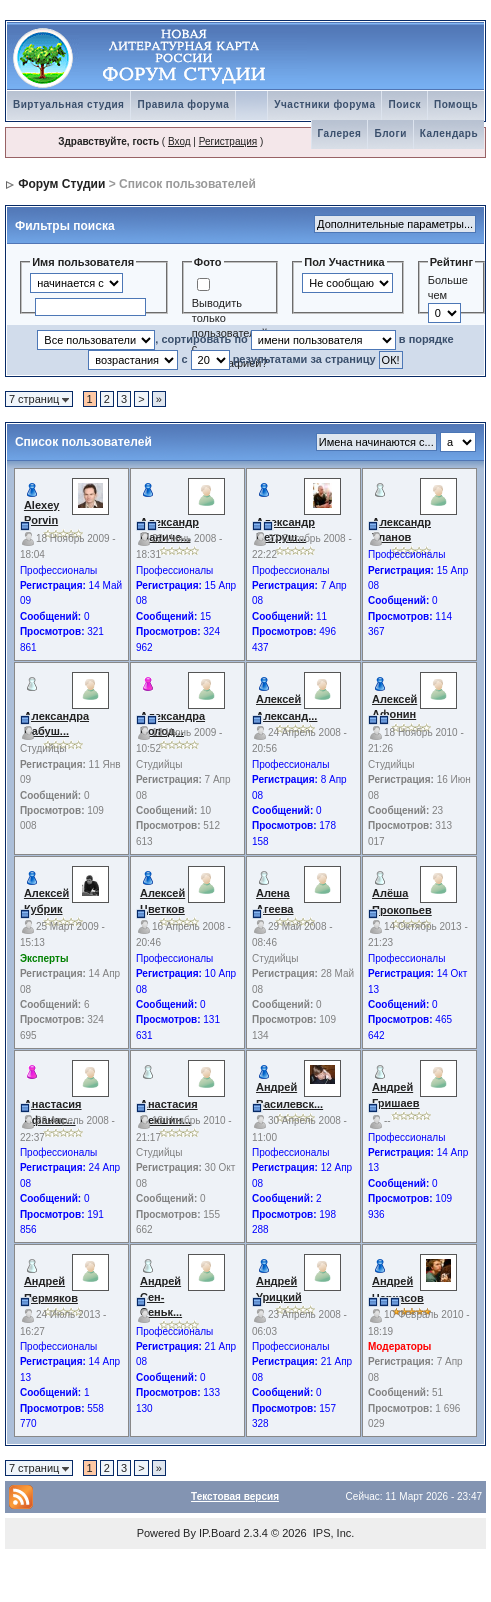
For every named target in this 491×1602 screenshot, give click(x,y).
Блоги (390, 133)
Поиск (404, 104)
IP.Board (219, 1533)
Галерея (340, 133)
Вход (179, 141)
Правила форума (183, 104)
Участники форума (324, 104)
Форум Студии (61, 184)
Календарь (449, 133)
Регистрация (228, 141)
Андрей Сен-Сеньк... (161, 1296)
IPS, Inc (332, 1533)
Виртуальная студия (69, 104)
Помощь (456, 104)
